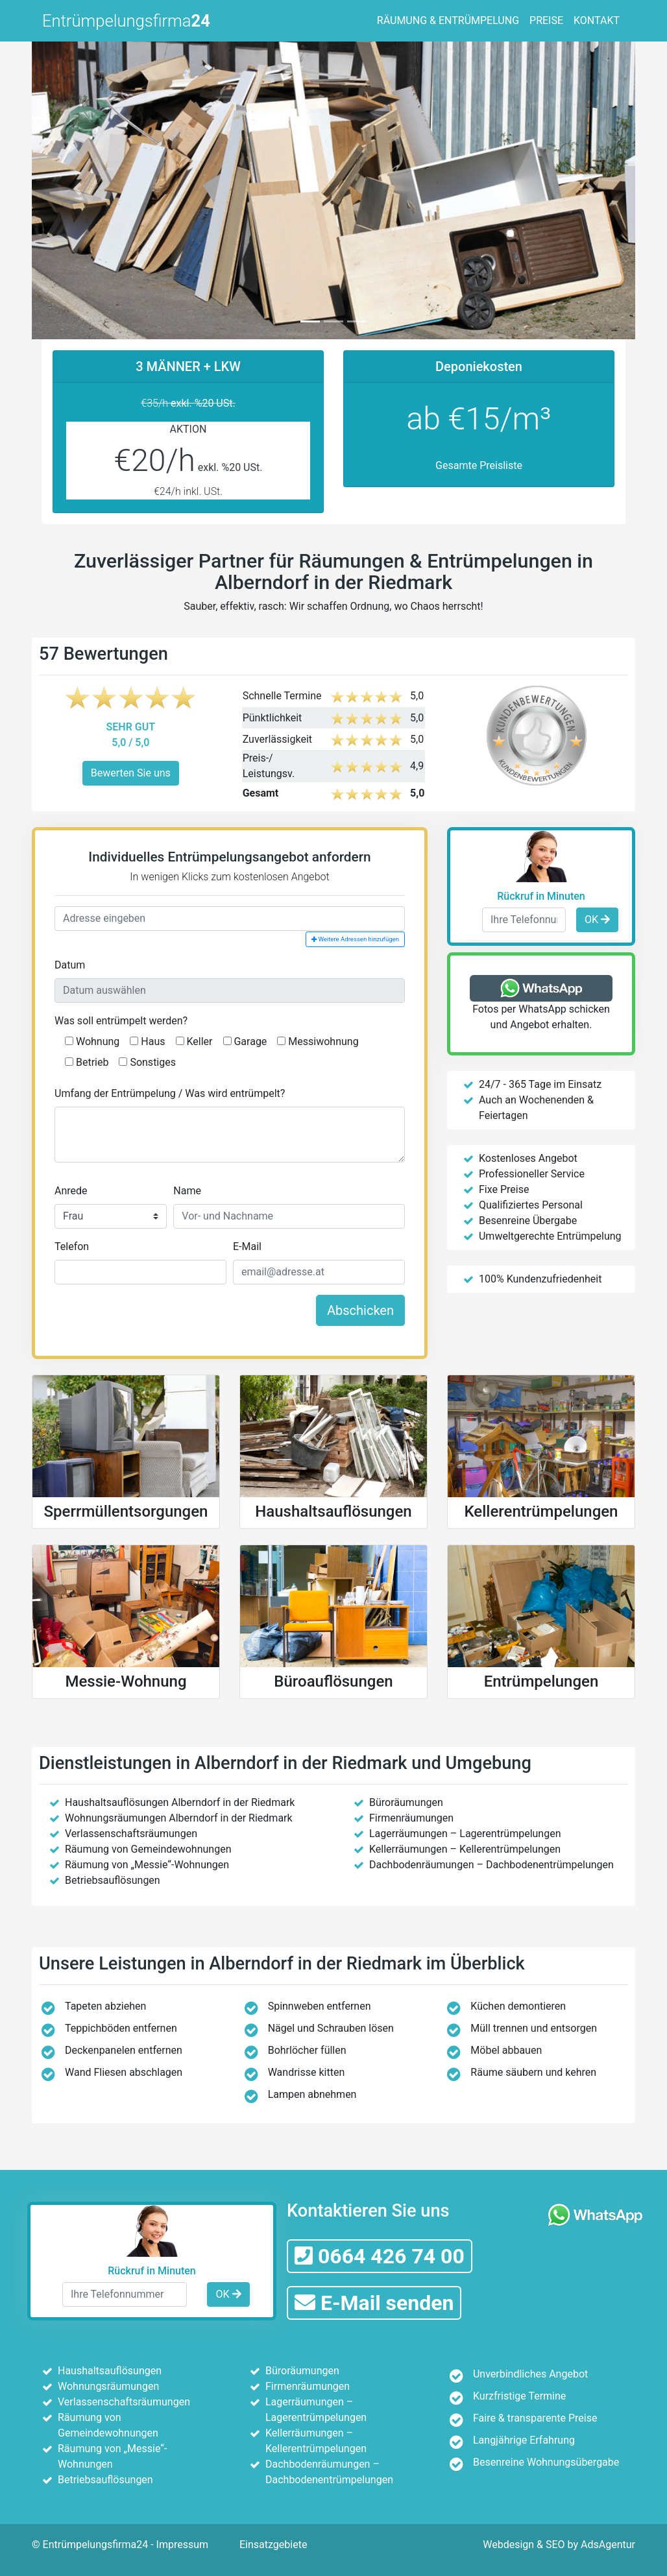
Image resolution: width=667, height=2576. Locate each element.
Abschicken (360, 1310)
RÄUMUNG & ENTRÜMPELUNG (448, 20)
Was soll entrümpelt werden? (121, 1021)
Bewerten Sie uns (131, 773)
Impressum (182, 2544)
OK (597, 919)
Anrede (71, 1191)
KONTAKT (597, 20)
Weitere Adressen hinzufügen (355, 939)
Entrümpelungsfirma (126, 20)
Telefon (72, 1246)
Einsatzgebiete (273, 2544)
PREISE (546, 20)
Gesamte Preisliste (478, 465)
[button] (77, 188)
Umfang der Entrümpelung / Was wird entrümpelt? (170, 1093)
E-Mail (247, 1246)
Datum (70, 965)
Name (187, 1191)
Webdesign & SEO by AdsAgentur (559, 2544)
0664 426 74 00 (380, 2256)
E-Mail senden (374, 2303)
